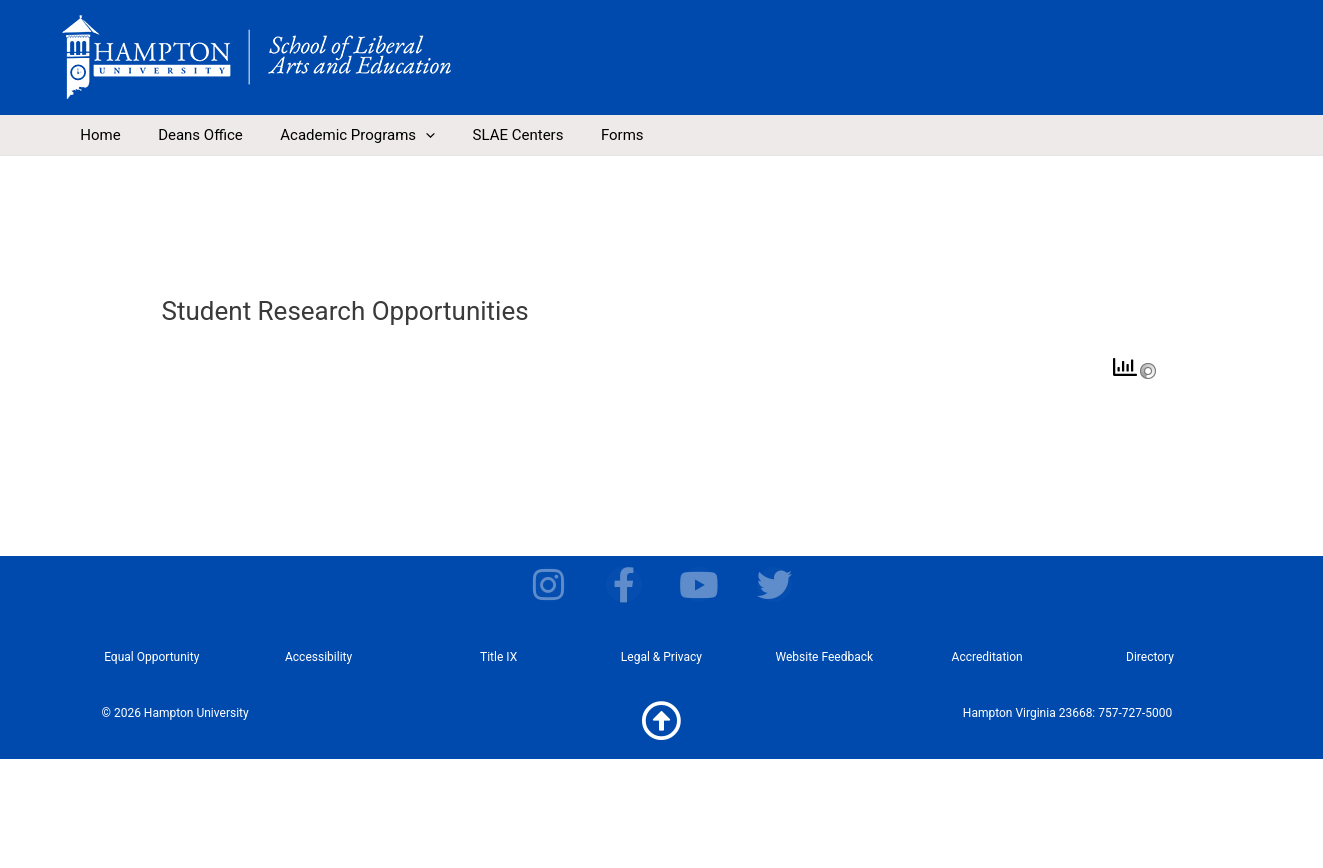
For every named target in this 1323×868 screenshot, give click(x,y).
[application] (406, 135)
